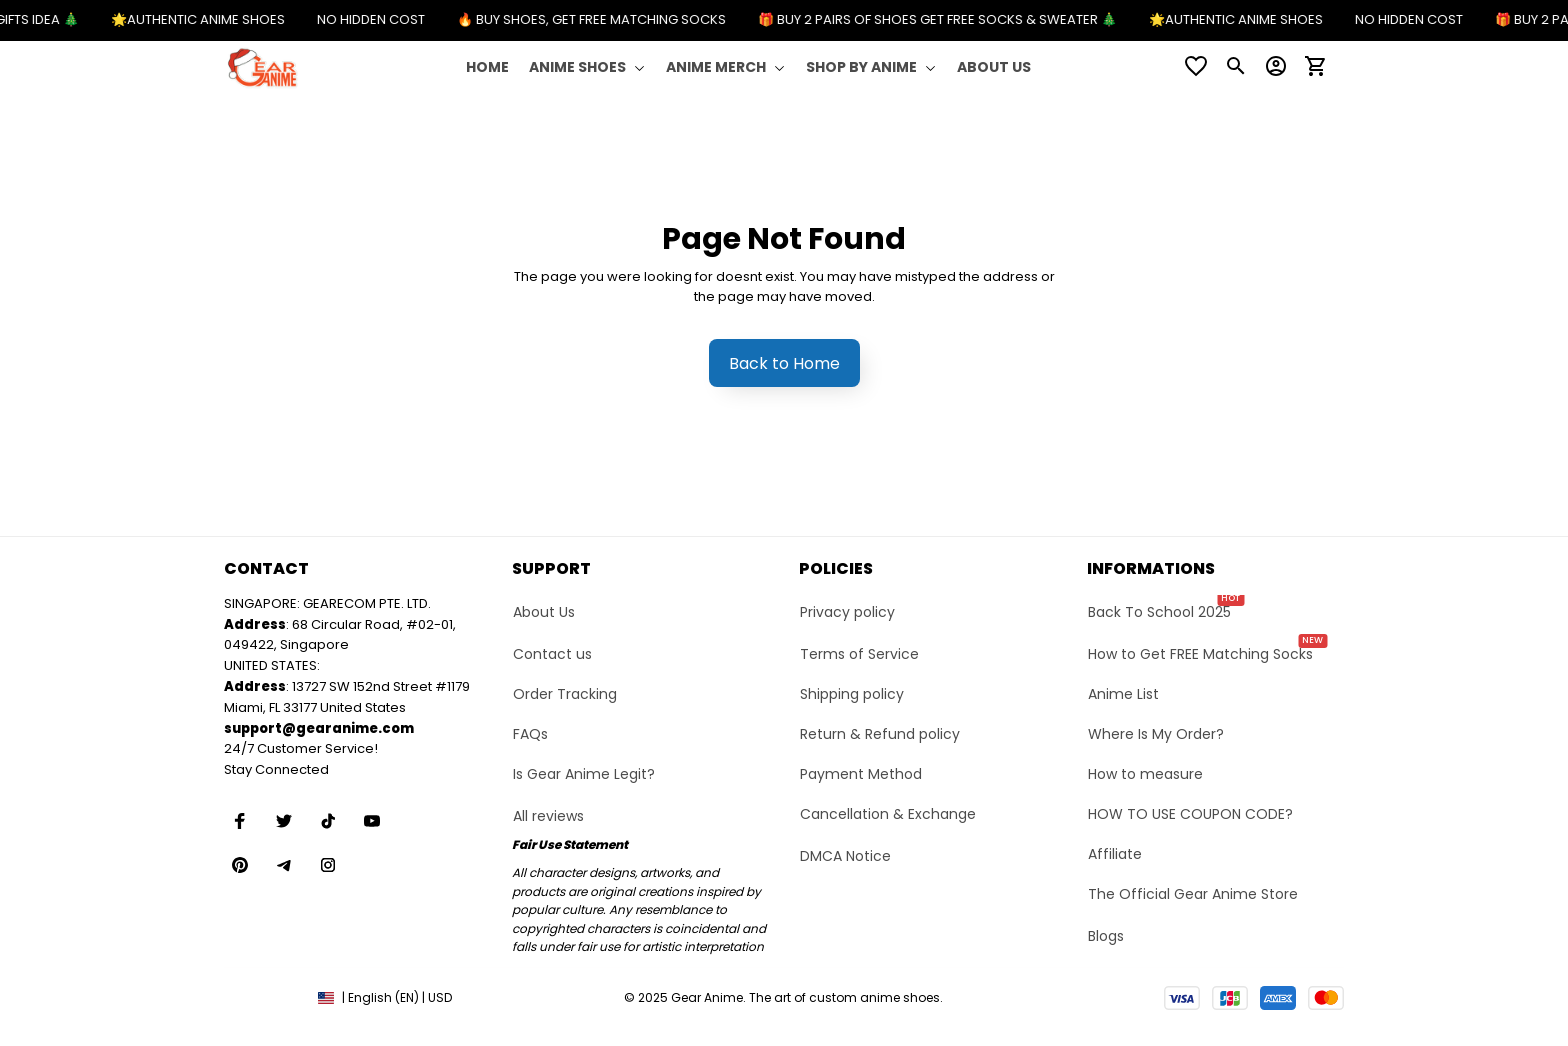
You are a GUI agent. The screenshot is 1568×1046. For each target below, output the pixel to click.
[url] (319, 729)
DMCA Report (263, 997)
